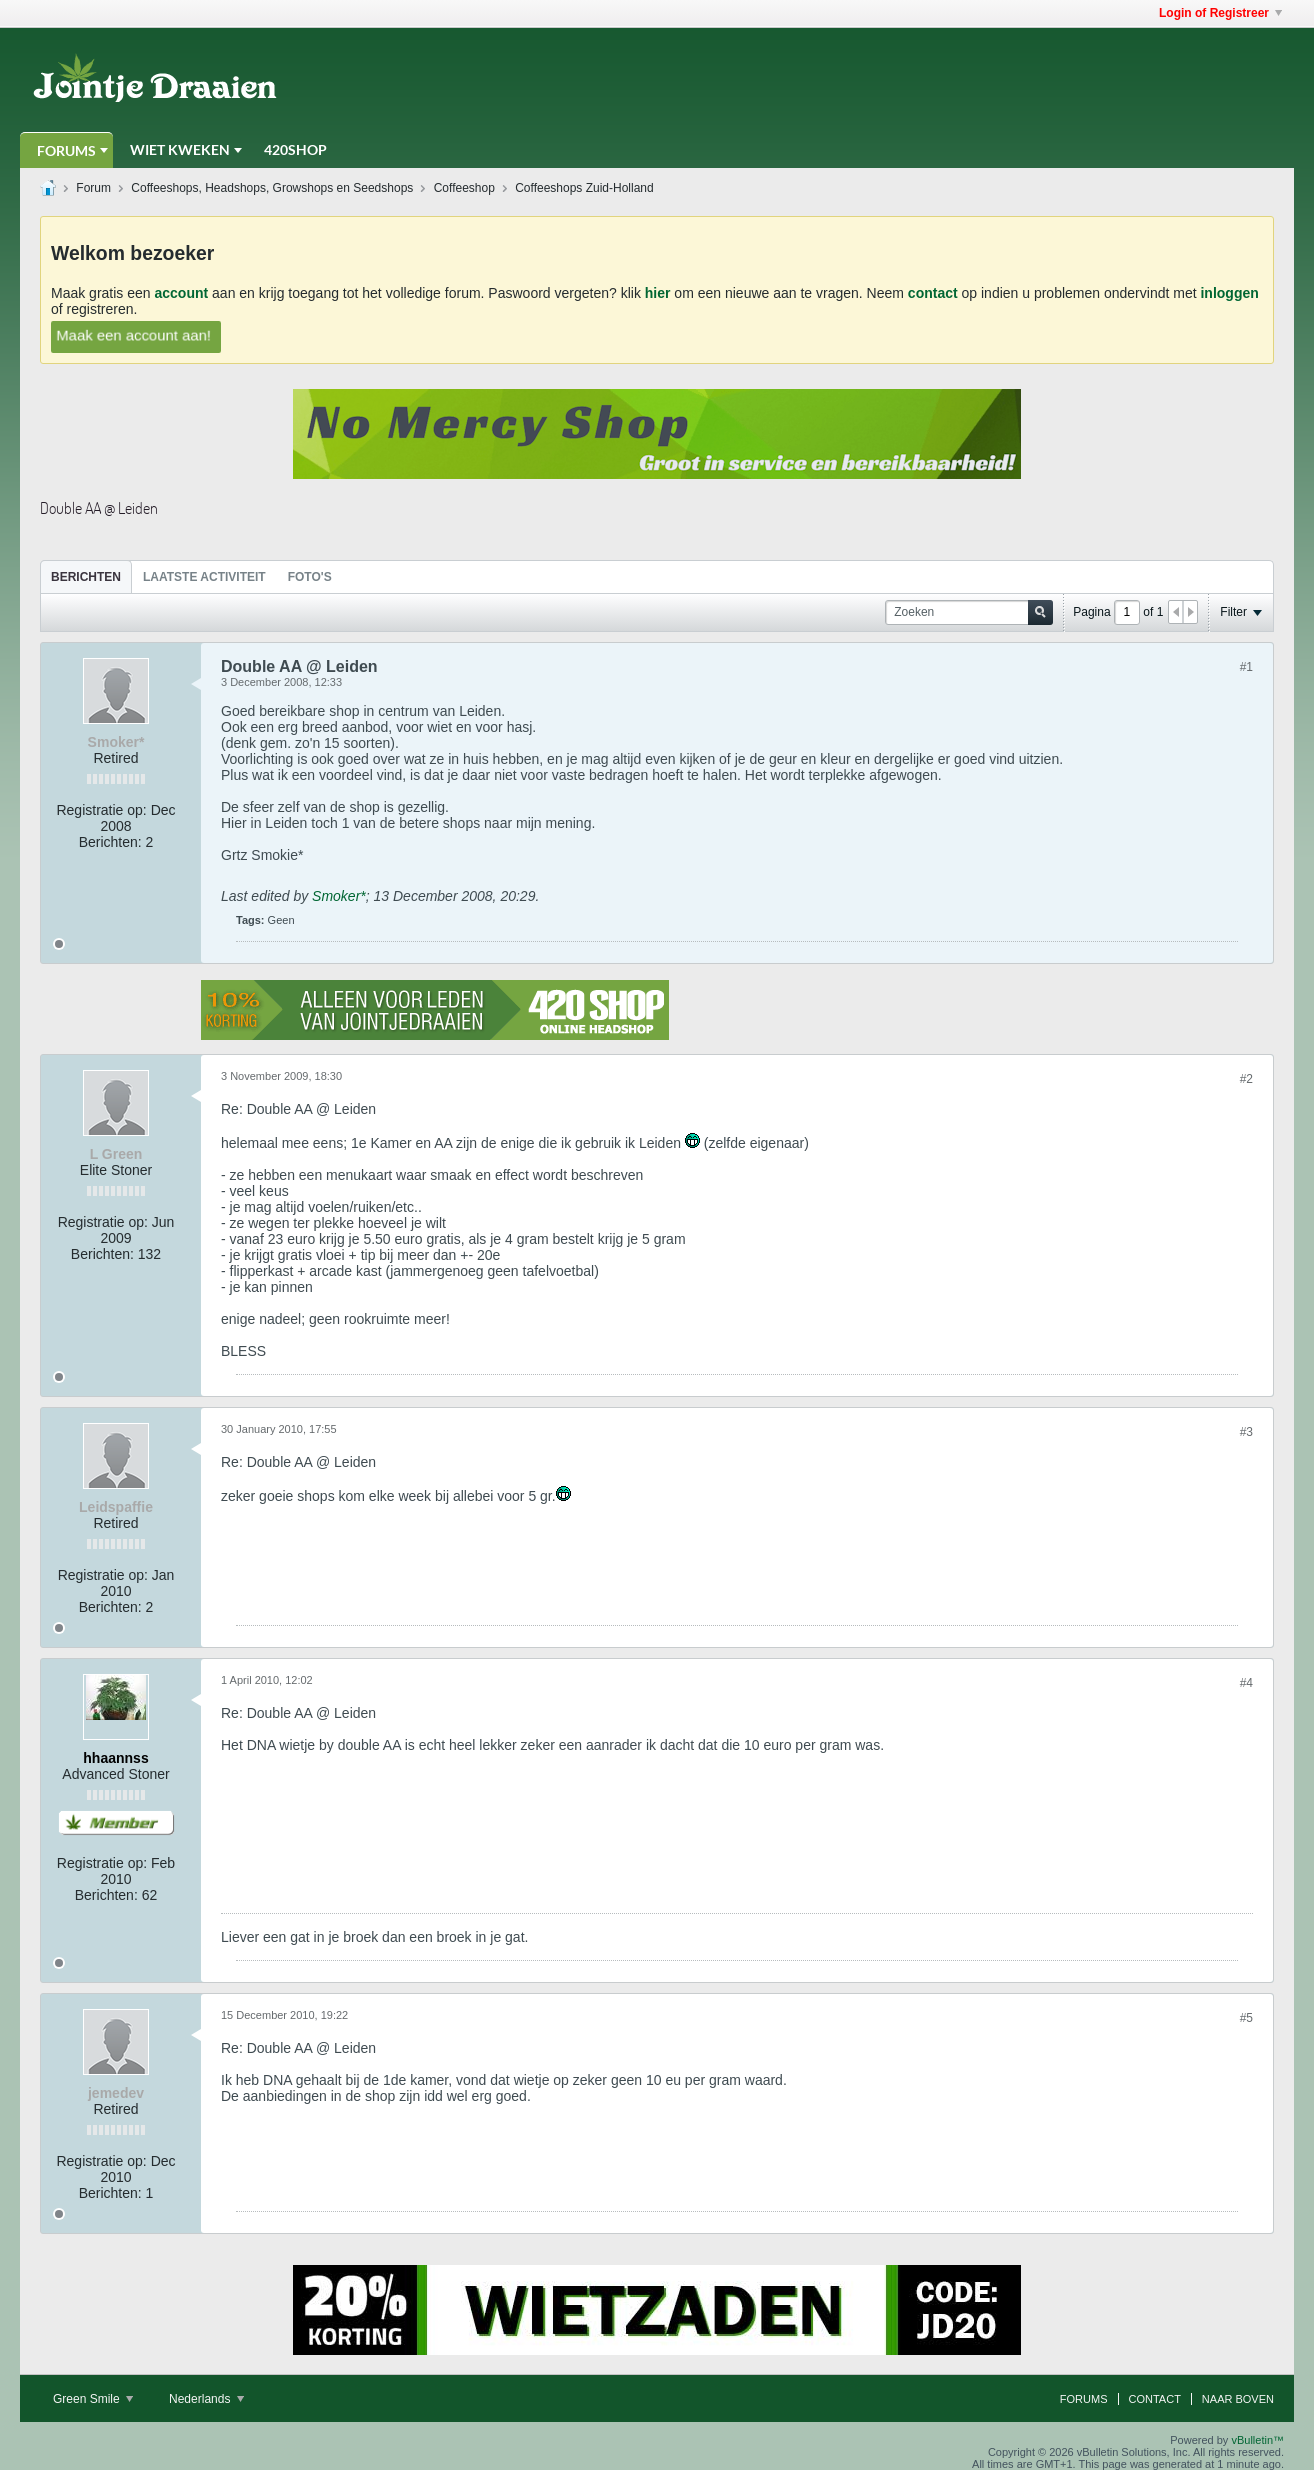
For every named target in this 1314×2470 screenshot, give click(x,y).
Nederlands (206, 2399)
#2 (1246, 1079)
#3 (1246, 1432)
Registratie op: (101, 810)
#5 (1246, 2018)
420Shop (295, 149)
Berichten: (110, 842)
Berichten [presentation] (86, 577)
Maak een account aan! (134, 335)
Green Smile (93, 2399)
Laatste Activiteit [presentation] (204, 577)
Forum (93, 188)
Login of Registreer (1220, 13)
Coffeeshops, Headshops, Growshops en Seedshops (272, 188)
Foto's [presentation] (310, 577)
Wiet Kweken (180, 149)
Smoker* (339, 896)
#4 (1246, 1683)
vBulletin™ (1257, 2440)
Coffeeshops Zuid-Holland (584, 188)
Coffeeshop (464, 188)
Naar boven (1238, 2399)
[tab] (86, 576)
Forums (66, 150)
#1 (1246, 667)
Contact (1155, 2399)
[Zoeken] (969, 612)
